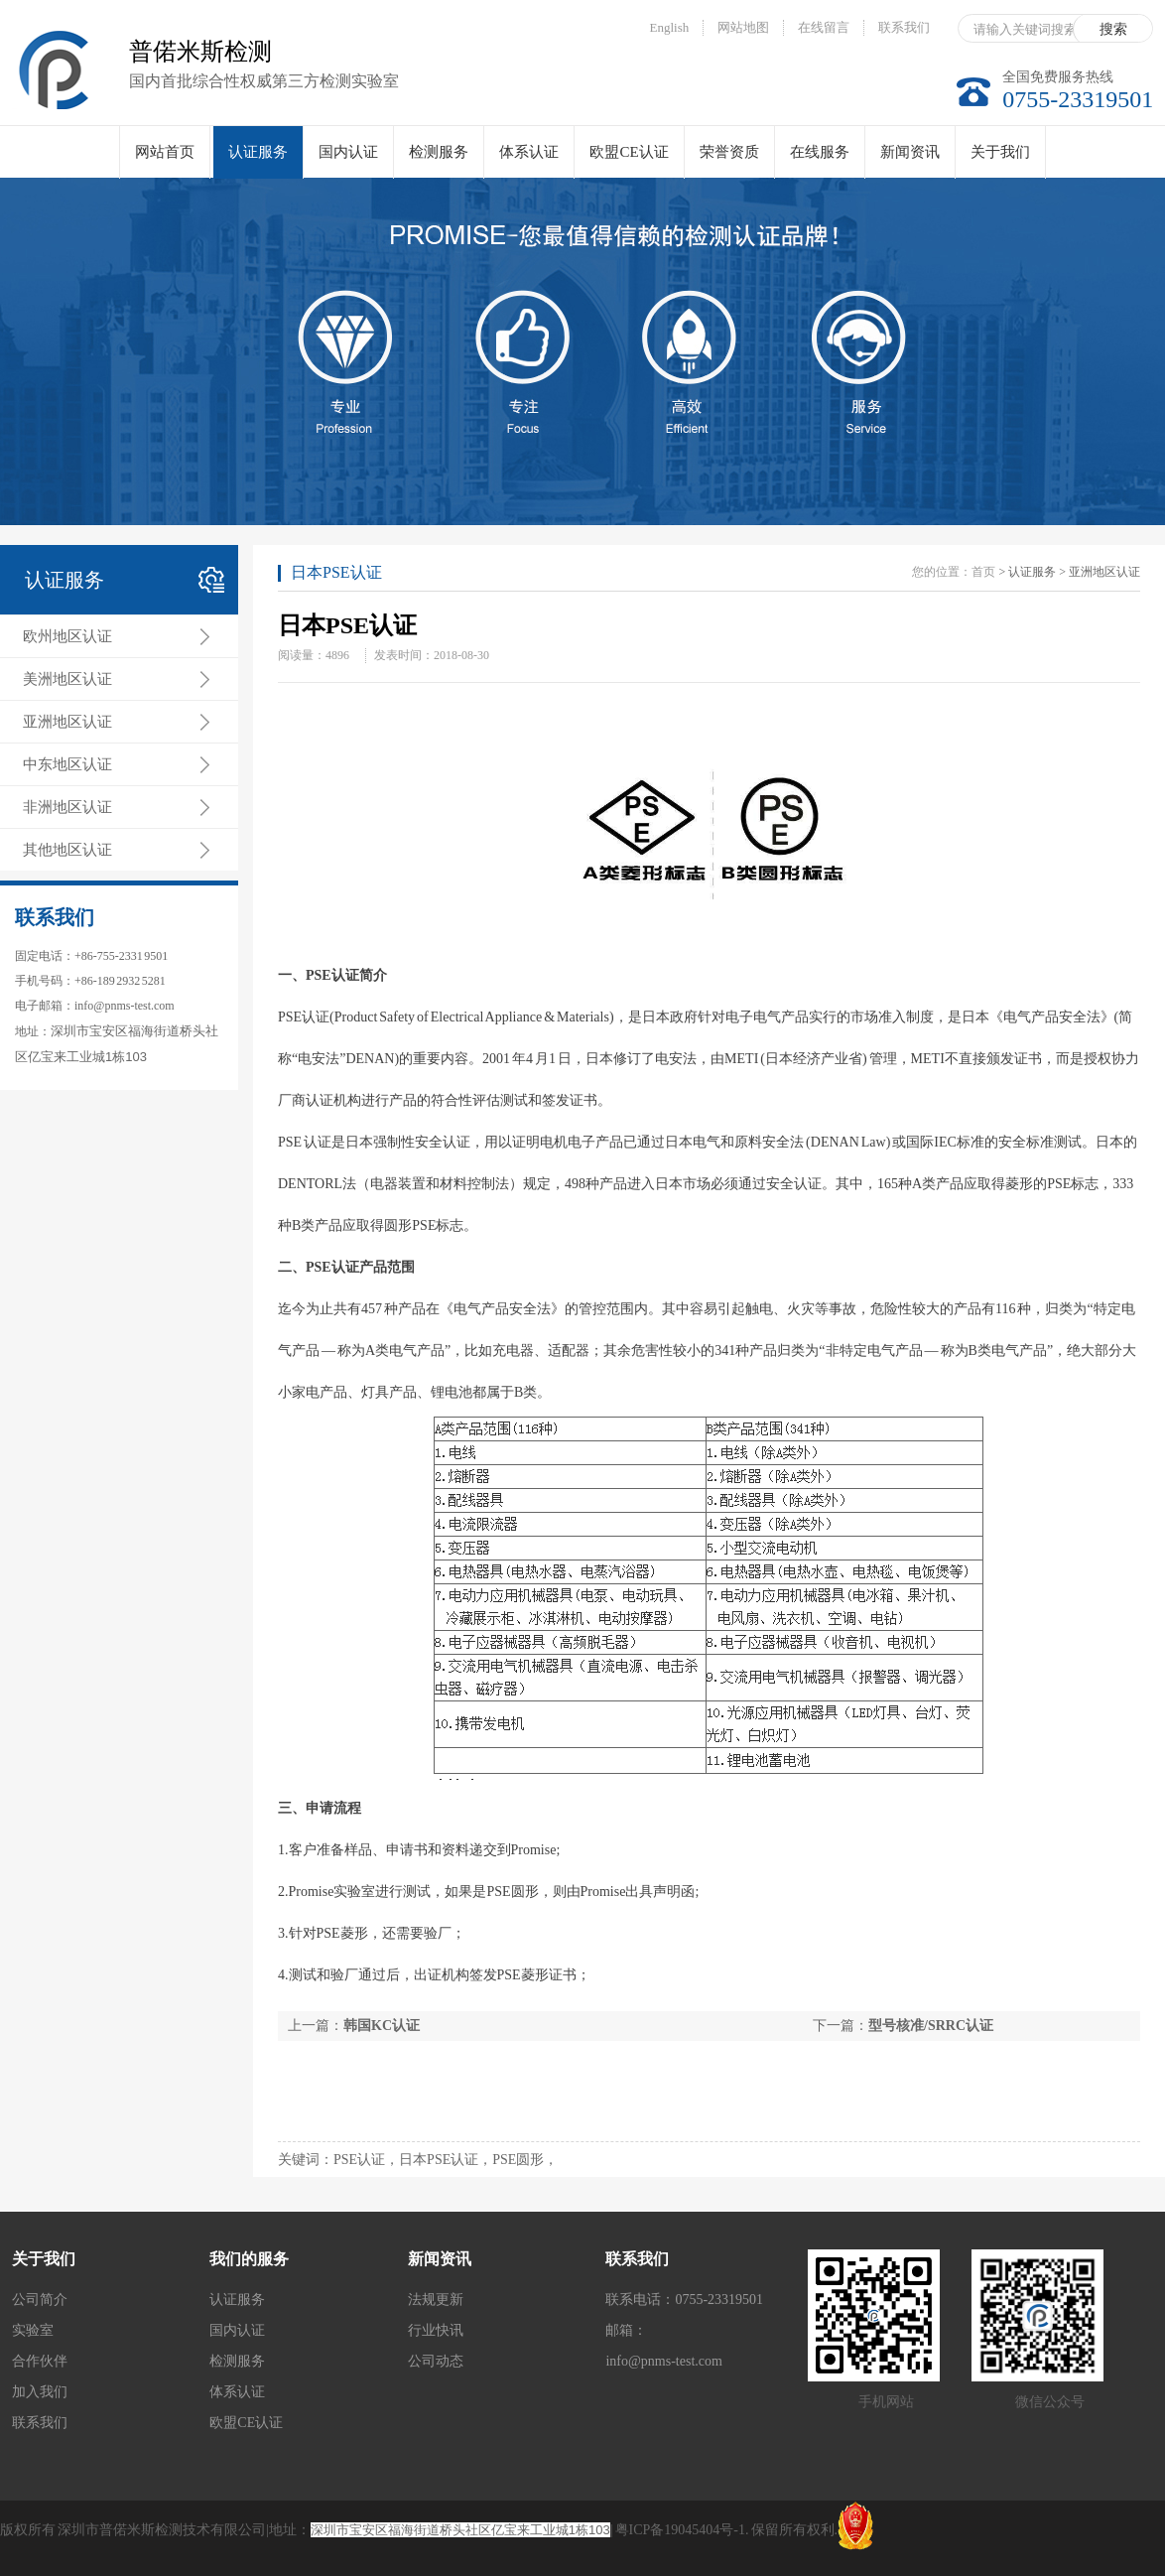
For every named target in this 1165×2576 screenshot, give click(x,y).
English (670, 27)
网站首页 (164, 152)
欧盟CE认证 (628, 152)
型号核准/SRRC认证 (930, 2025)
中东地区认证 (67, 764)
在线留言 (823, 27)
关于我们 (1000, 152)
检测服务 (438, 152)
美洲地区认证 (67, 679)
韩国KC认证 (381, 2025)
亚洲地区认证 (67, 722)
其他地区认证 (67, 850)
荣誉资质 (729, 152)
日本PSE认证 (336, 572)
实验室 (33, 2330)
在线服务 (819, 152)
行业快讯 (435, 2330)
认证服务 (258, 161)
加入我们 (39, 2391)
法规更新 (435, 2299)
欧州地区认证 (67, 636)
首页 (983, 572)
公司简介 (39, 2299)
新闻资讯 (910, 152)
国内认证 (348, 152)
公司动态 (435, 2361)
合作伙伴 (39, 2361)
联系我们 (904, 27)
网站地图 (743, 27)
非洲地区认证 (67, 807)
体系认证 (529, 152)
